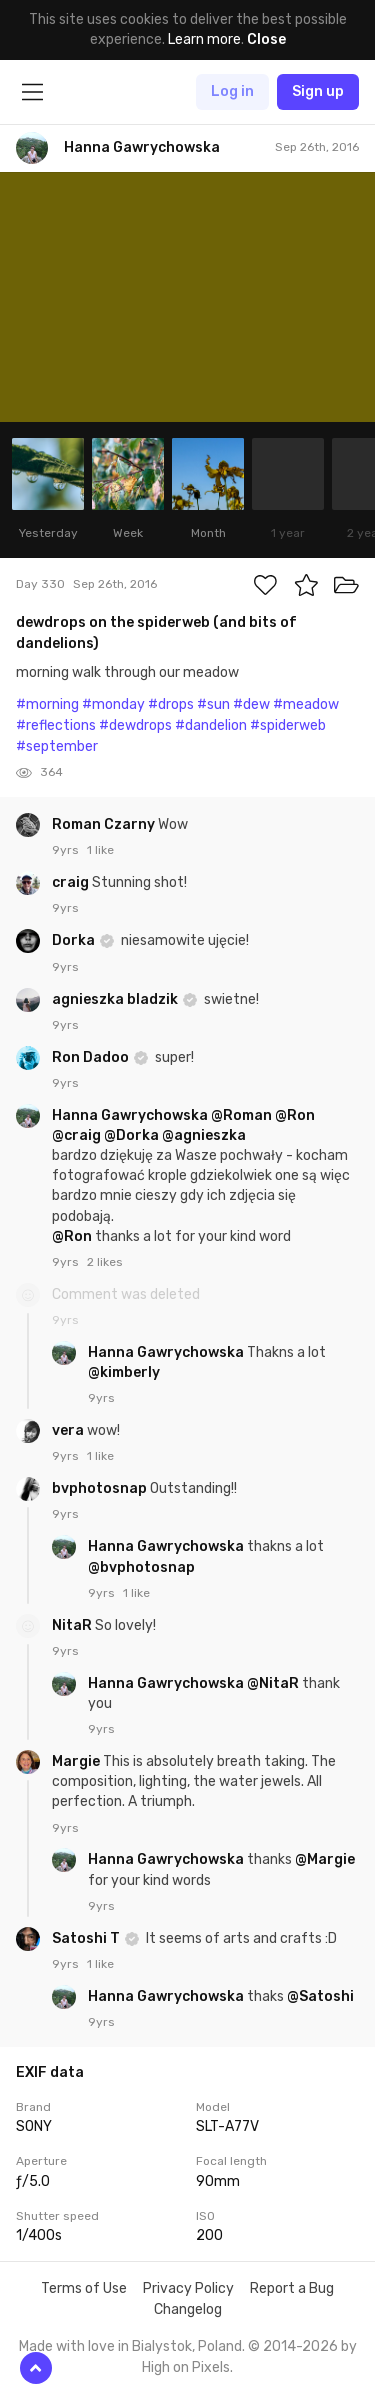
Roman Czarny (105, 824)
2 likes (105, 1262)
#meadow (306, 704)
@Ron (295, 1115)
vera (69, 1430)
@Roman (241, 1115)
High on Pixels (186, 2367)
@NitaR (273, 1683)
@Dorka (131, 1135)
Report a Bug (292, 2288)
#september (57, 746)
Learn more (204, 39)
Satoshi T (87, 1938)
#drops (171, 704)
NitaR (73, 1625)
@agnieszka (204, 1135)
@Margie (325, 1859)
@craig (76, 1135)
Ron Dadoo (92, 1057)
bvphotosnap (101, 1488)
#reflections (56, 725)
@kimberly (124, 1372)
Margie (77, 1761)
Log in (232, 91)
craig (72, 882)
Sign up (318, 91)
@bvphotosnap (141, 1567)
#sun (213, 704)
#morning (47, 704)
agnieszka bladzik (116, 999)
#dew (251, 704)
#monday (113, 704)
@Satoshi (320, 1996)
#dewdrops (135, 725)
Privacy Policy (188, 2288)
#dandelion (211, 725)
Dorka (75, 940)
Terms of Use (84, 2288)
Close (266, 39)
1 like (100, 850)
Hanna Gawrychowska (131, 1115)
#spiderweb (288, 725)
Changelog (188, 2309)
